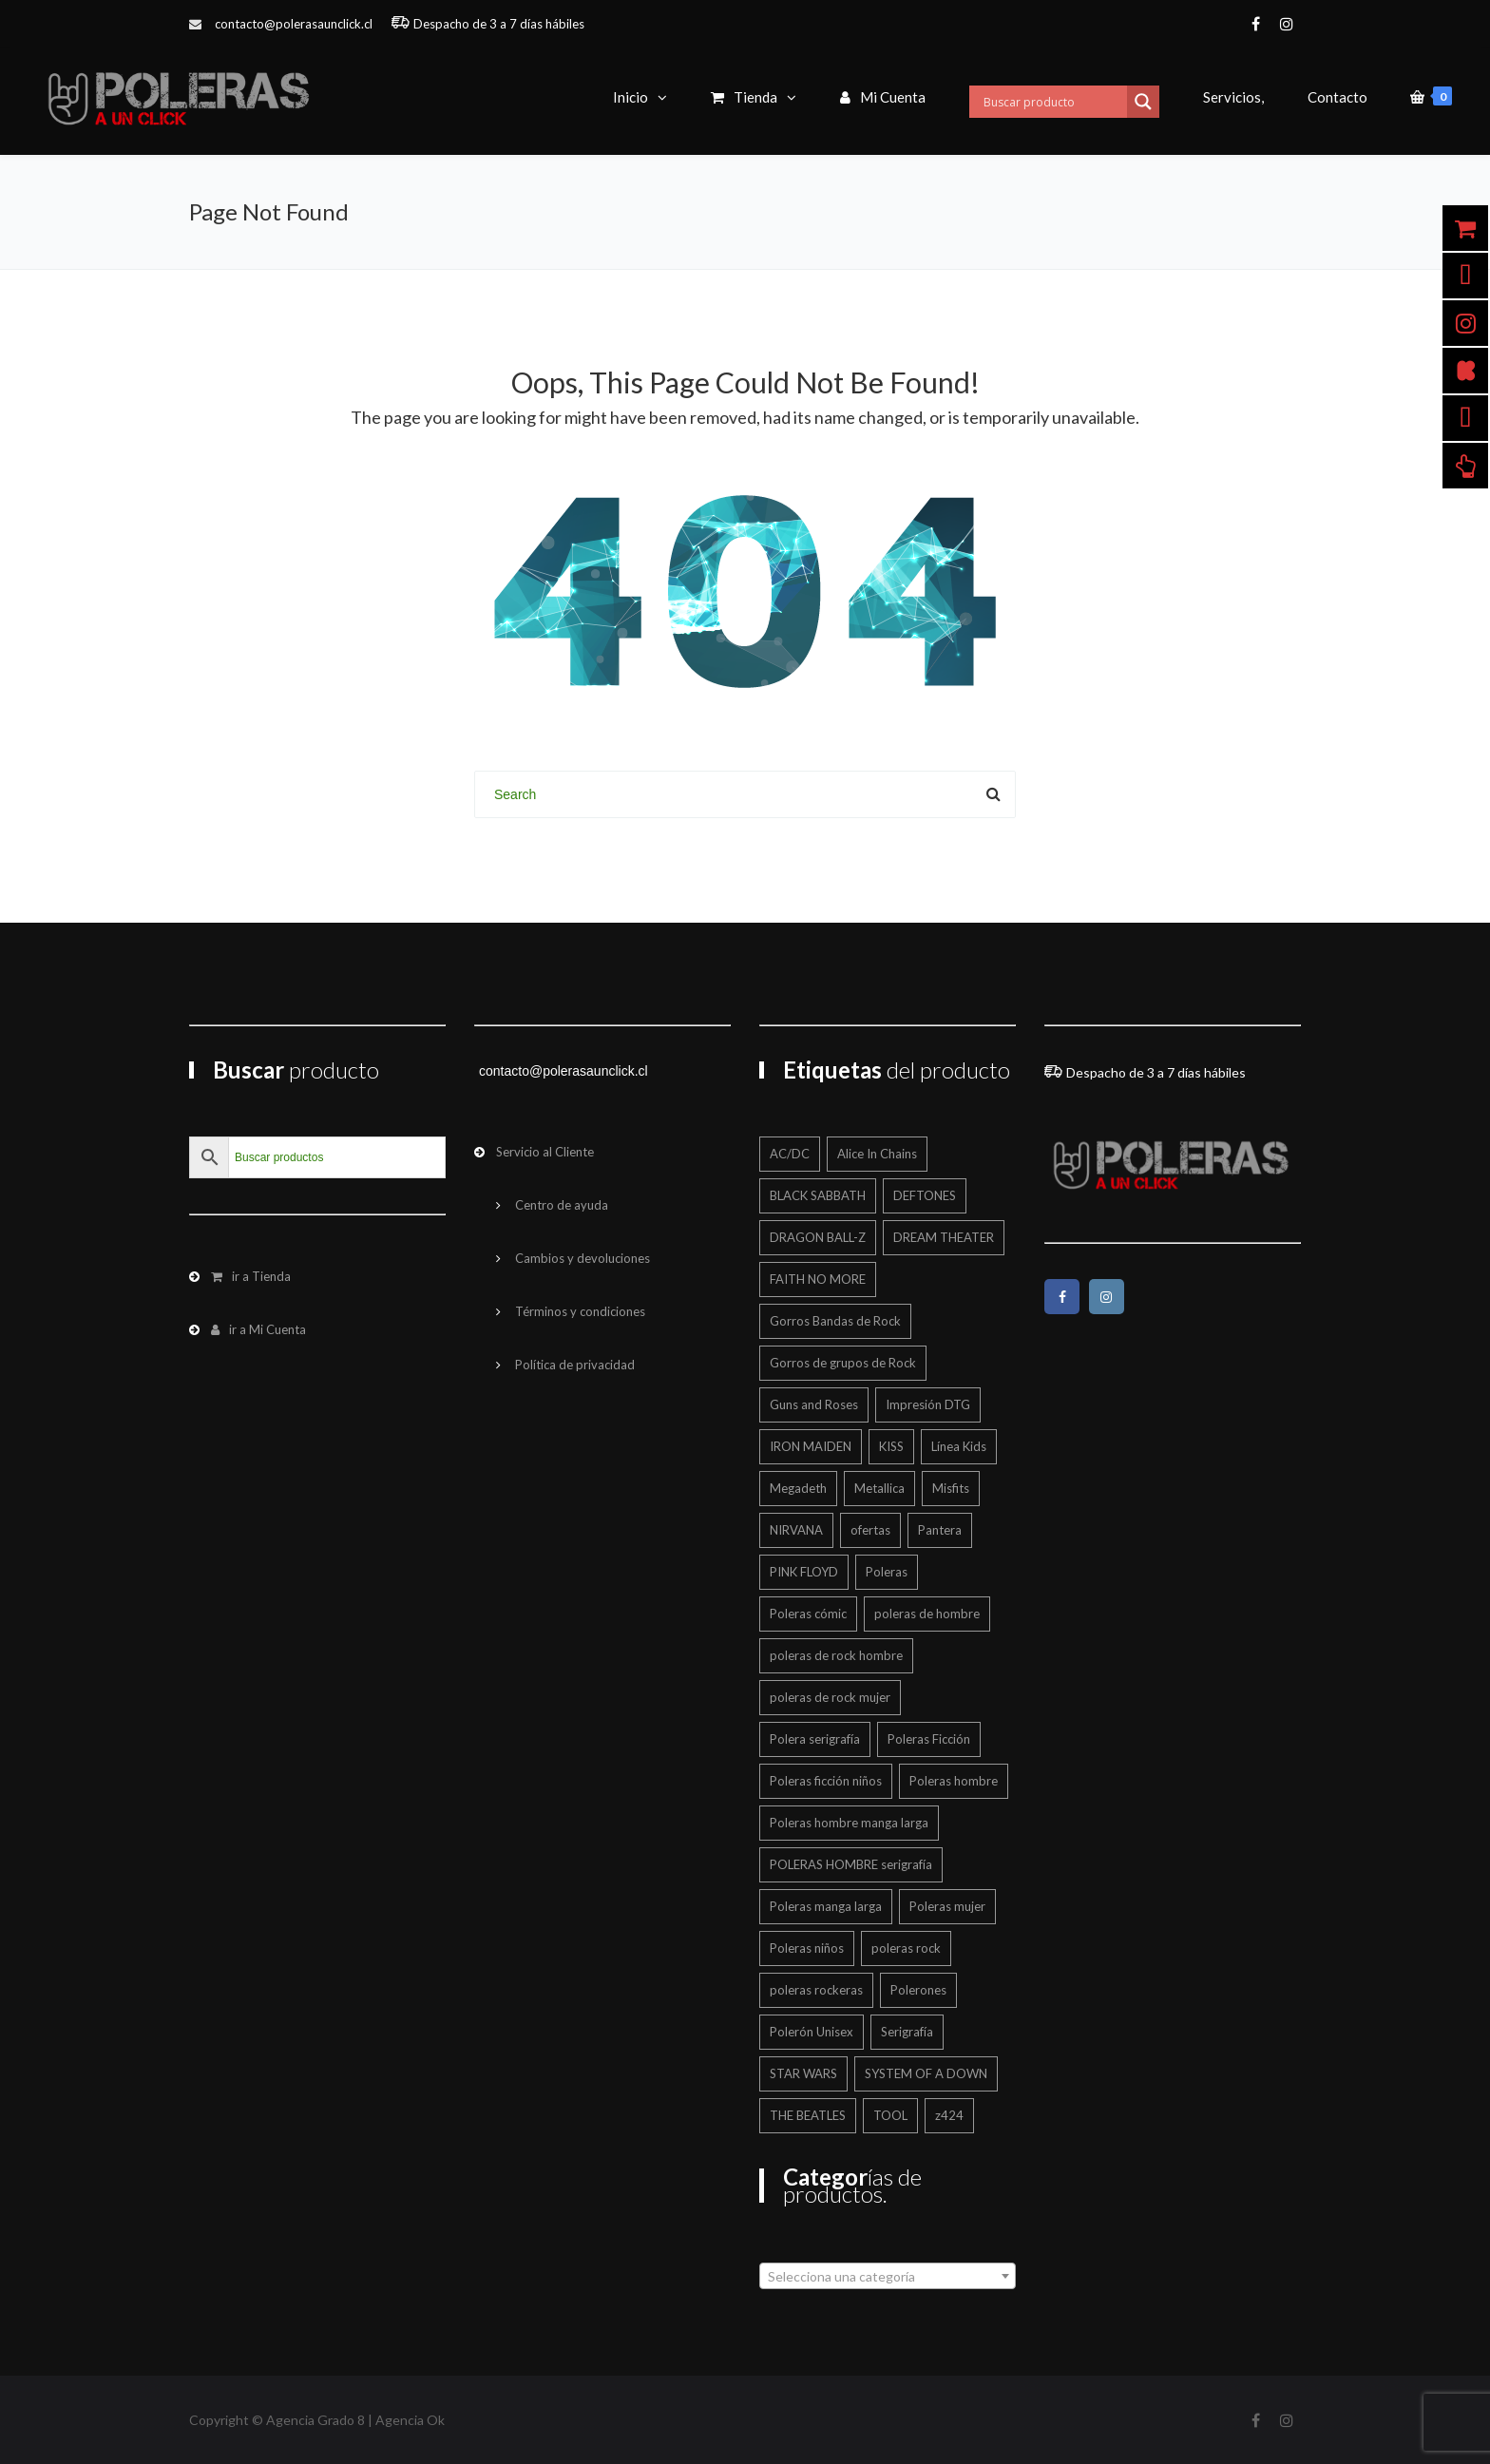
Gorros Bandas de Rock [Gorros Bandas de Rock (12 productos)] (835, 1320)
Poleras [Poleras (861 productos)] (886, 1571)
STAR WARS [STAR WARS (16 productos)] (803, 2073)
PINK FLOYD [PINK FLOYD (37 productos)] (804, 1571)
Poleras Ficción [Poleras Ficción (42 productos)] (929, 1739)
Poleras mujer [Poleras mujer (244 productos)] (947, 1906)
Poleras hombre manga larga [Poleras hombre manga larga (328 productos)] (849, 1822)
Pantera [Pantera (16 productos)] (940, 1530)
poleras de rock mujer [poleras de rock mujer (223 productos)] (830, 1697)
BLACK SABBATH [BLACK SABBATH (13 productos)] (818, 1195)
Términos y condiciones (580, 1311)
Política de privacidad (575, 1364)
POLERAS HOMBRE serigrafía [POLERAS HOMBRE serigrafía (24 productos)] (851, 1864)
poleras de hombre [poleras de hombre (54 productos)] (927, 1613)
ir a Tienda (251, 1276)
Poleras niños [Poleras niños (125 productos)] (807, 1948)
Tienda (744, 96)
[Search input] (1053, 102)
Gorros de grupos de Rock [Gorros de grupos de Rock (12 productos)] (843, 1362)
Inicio (630, 96)
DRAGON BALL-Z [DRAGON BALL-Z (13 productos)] (818, 1237)
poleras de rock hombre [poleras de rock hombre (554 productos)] (836, 1655)
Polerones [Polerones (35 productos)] (918, 1989)
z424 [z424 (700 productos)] (949, 2115)
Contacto (1337, 96)
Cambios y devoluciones (582, 1258)
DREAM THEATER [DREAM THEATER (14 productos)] (943, 1237)
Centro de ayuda (561, 1205)
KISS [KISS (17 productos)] (891, 1446)
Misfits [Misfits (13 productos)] (950, 1488)
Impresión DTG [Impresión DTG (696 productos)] (928, 1404)
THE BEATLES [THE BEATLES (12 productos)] (808, 2115)
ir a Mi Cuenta (258, 1329)
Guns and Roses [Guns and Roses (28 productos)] (814, 1404)
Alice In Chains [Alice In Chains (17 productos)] (877, 1153)
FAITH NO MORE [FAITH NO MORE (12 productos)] (818, 1279)
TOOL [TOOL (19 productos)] (890, 2115)
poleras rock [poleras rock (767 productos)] (906, 1948)
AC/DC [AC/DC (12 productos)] (790, 1153)
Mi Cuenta (883, 96)
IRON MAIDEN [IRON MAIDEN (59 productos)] (810, 1446)
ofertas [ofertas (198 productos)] (870, 1530)
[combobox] (887, 2276)
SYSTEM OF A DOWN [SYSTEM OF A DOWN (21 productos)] (926, 2073)
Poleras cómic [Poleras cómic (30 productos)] (808, 1613)
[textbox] (887, 2276)
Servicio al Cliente (545, 1151)
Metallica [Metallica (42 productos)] (879, 1488)
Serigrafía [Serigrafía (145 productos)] (907, 2031)
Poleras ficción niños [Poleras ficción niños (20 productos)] (826, 1780)
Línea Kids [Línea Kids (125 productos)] (958, 1446)
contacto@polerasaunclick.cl (293, 23)
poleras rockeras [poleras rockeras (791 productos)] (816, 1989)
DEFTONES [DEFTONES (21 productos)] (924, 1195)
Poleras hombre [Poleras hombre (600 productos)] (953, 1780)
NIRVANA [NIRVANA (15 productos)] (796, 1530)
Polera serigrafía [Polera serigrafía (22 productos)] (815, 1739)
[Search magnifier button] (1143, 102)
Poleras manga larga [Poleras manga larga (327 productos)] (826, 1906)
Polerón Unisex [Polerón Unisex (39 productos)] (811, 2031)
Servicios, (1233, 96)
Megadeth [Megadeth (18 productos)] (798, 1488)
